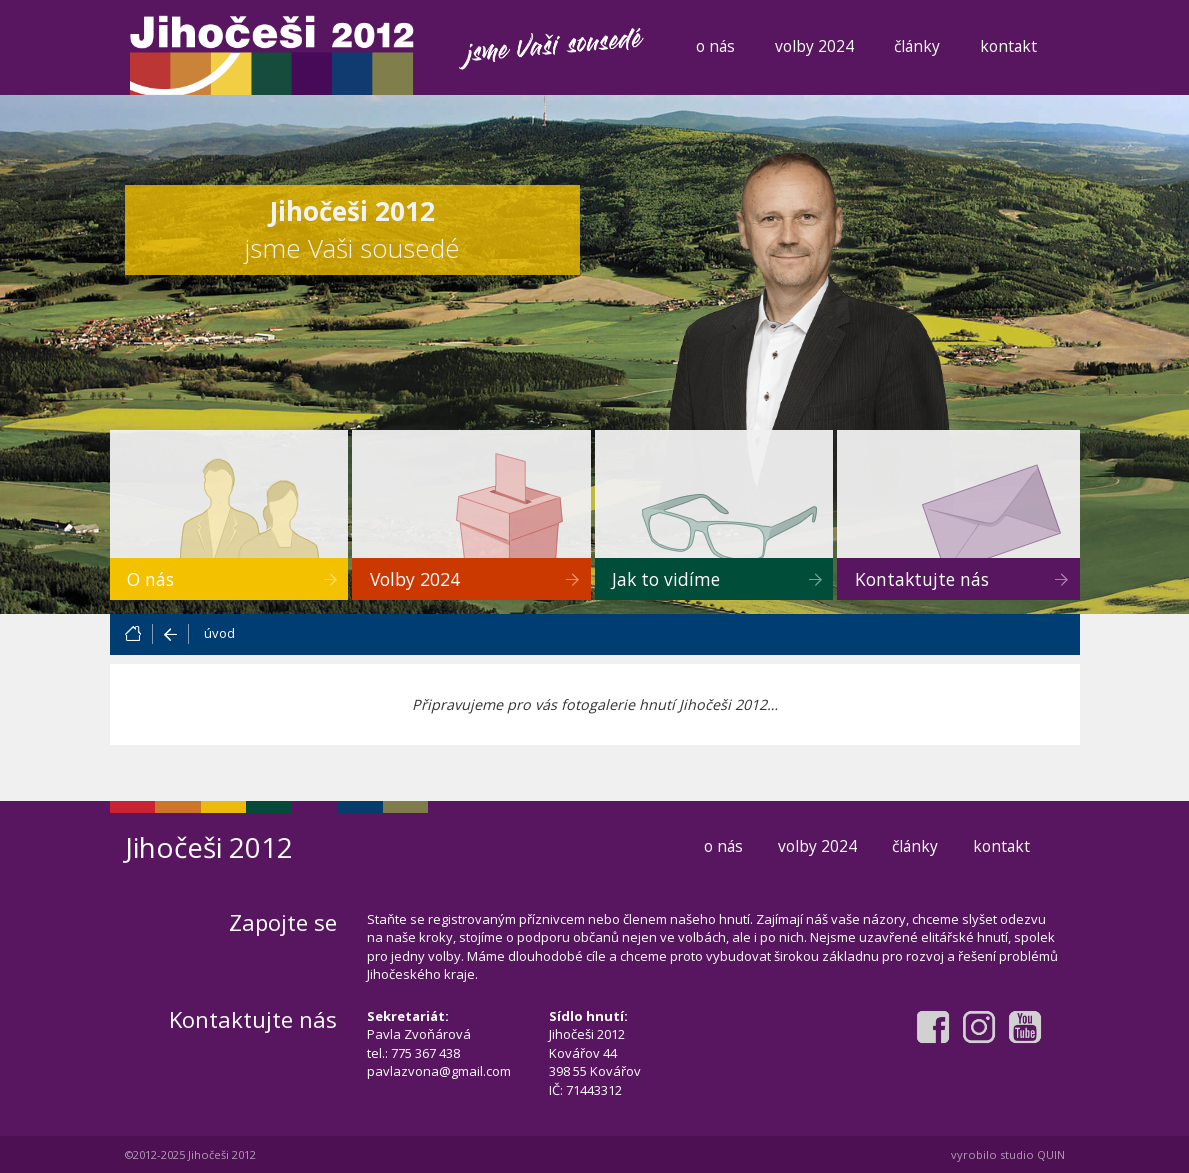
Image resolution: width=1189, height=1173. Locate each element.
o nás (715, 46)
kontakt (1008, 46)
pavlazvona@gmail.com (439, 1071)
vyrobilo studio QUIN (1008, 1154)
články (917, 46)
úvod (219, 633)
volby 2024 (814, 46)
